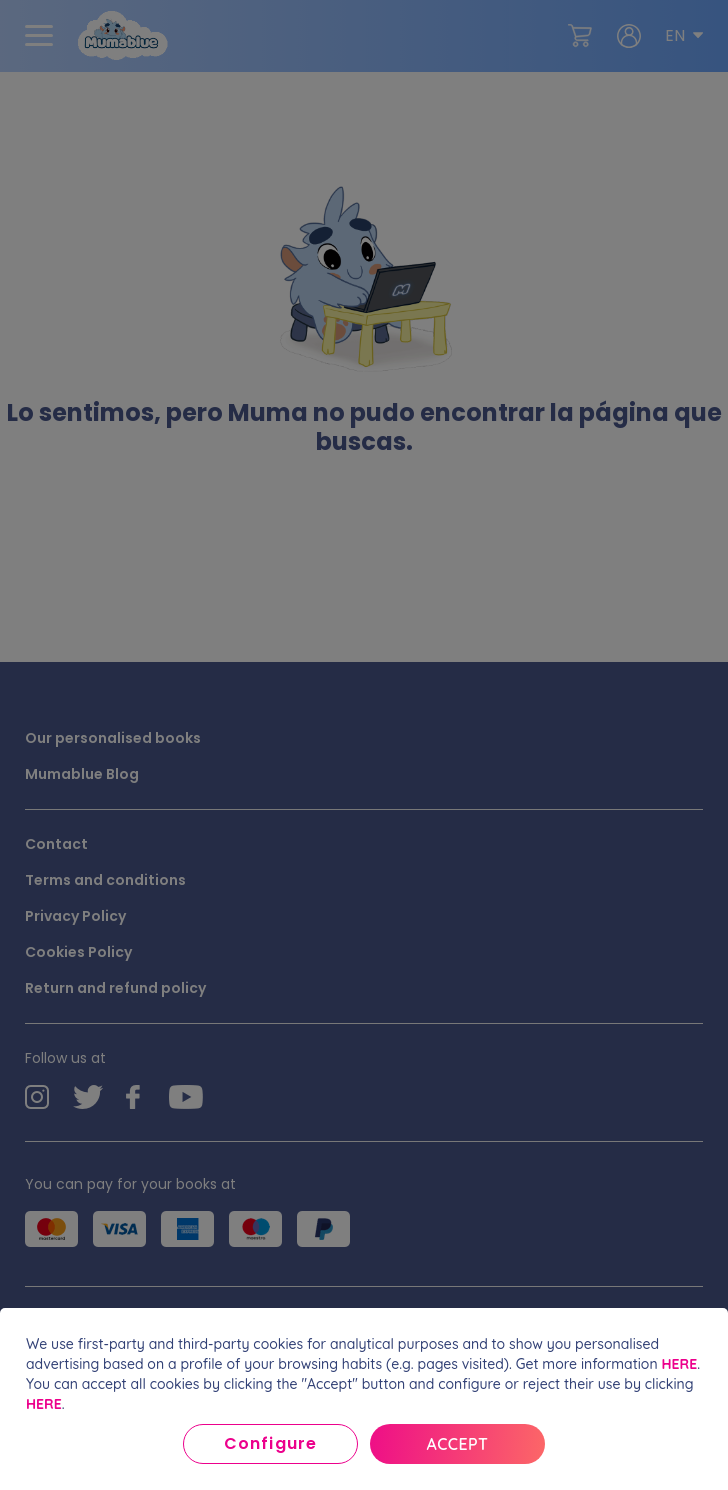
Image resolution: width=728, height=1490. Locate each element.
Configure (270, 1443)
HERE (679, 1364)
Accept (458, 1444)
